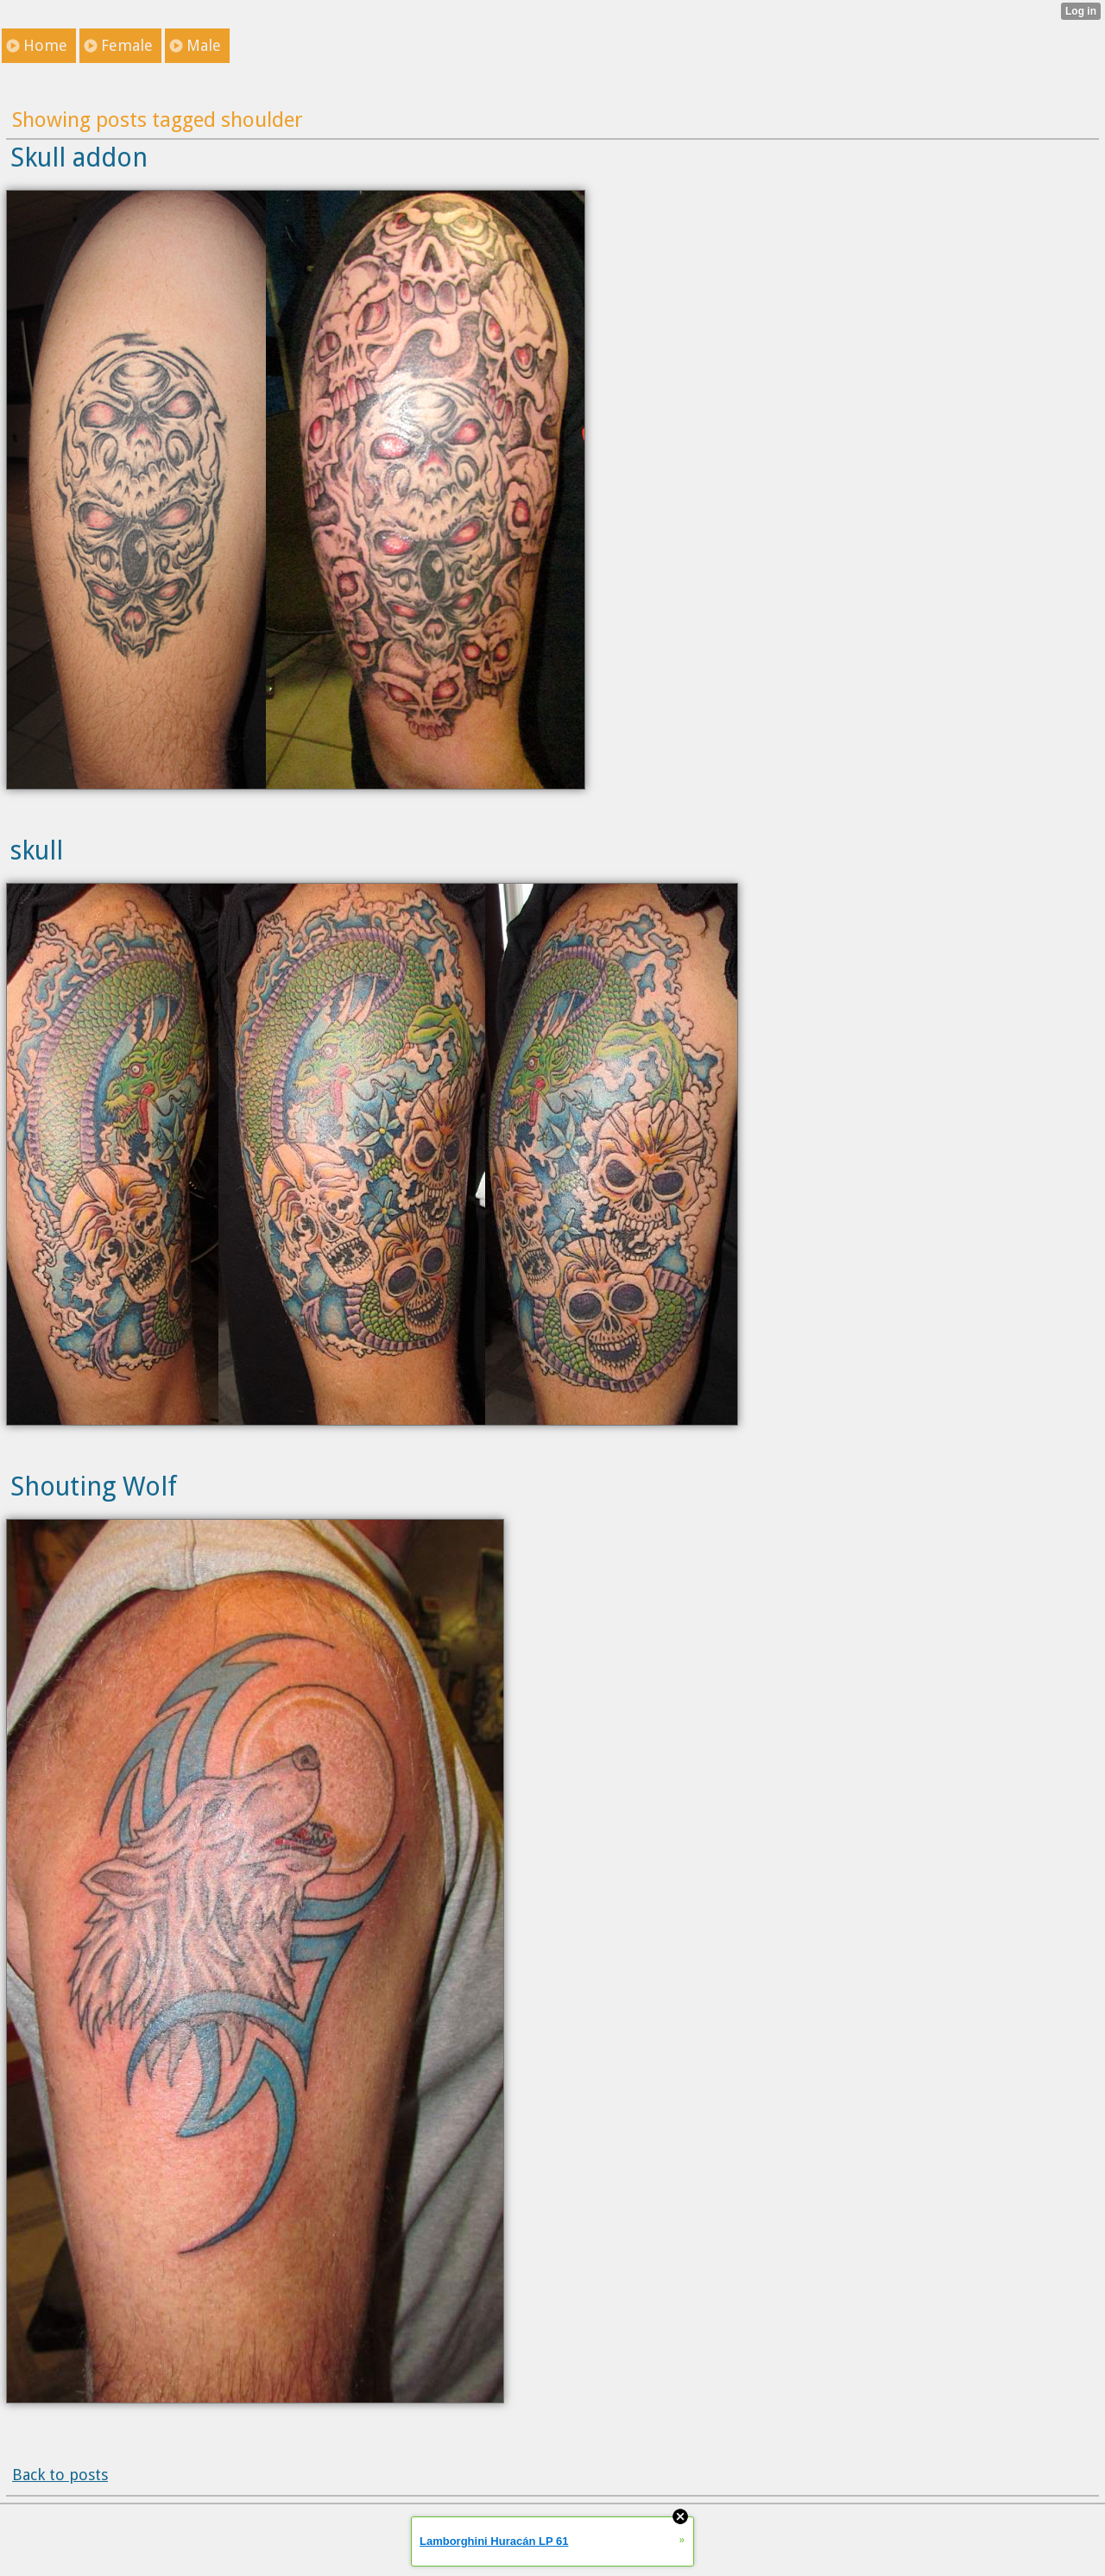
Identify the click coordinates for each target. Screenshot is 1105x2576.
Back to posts (60, 2475)
